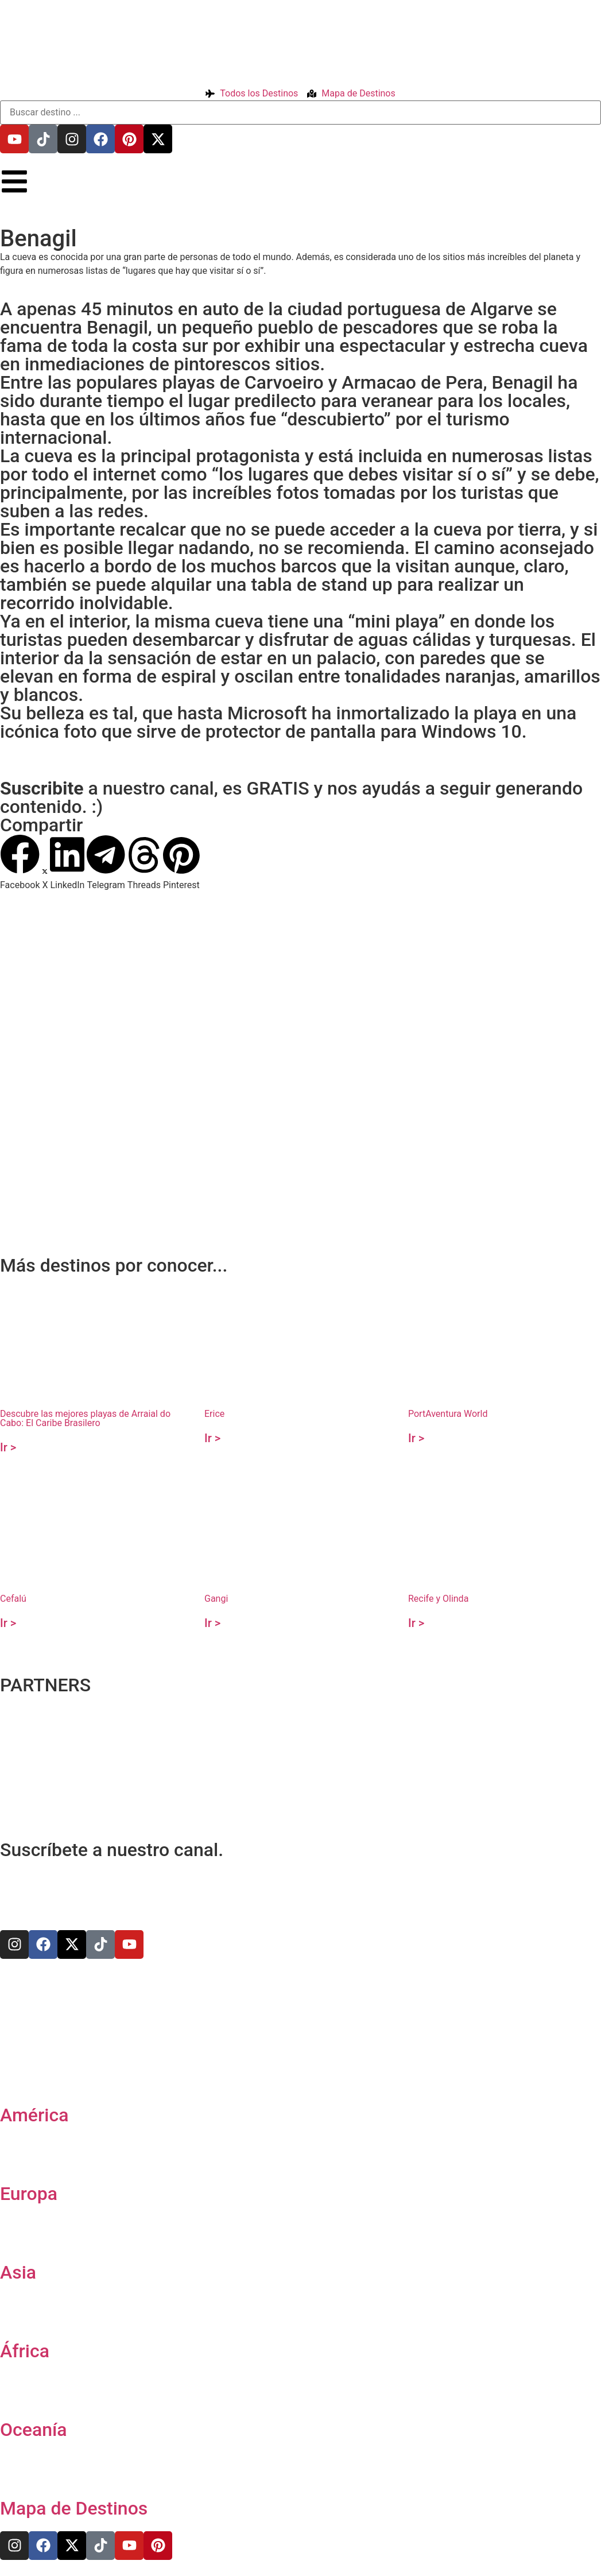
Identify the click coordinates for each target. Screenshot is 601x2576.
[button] (20, 863)
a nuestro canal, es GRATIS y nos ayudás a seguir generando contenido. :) (291, 797)
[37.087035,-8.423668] (300, 1034)
